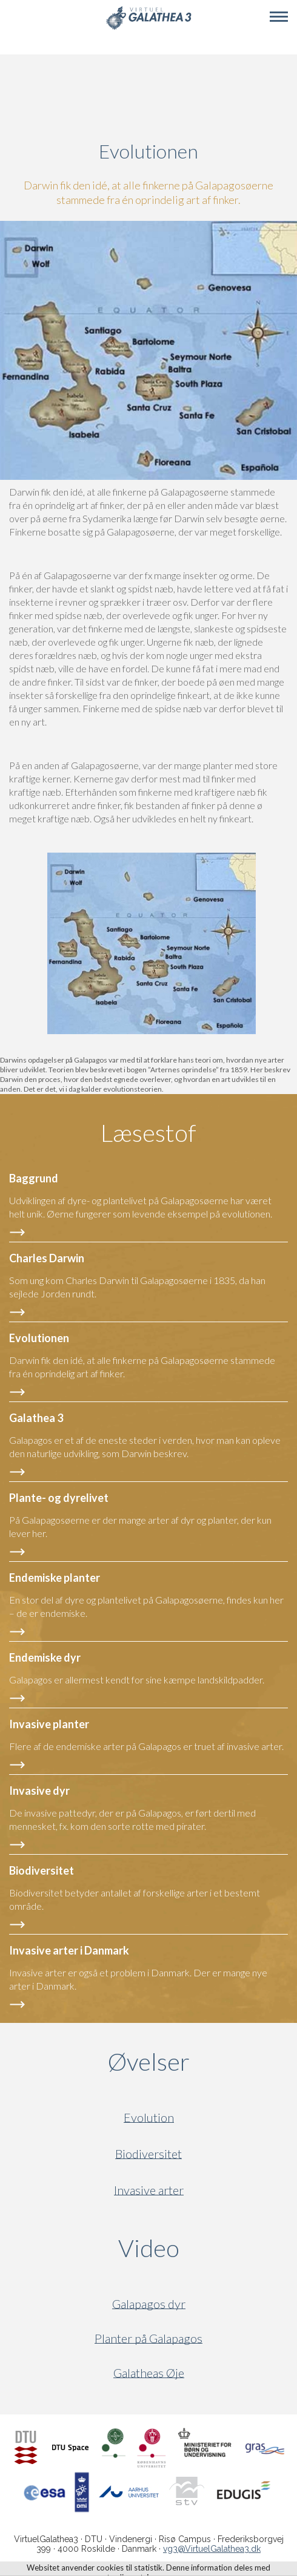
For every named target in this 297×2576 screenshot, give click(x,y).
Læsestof (148, 1132)
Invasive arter (149, 2190)
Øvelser (149, 2061)
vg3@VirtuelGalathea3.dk (212, 2549)
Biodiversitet (148, 2154)
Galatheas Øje (148, 2373)
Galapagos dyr (148, 2304)
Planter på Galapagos (148, 2338)
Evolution (149, 2117)
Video (207, 2248)
